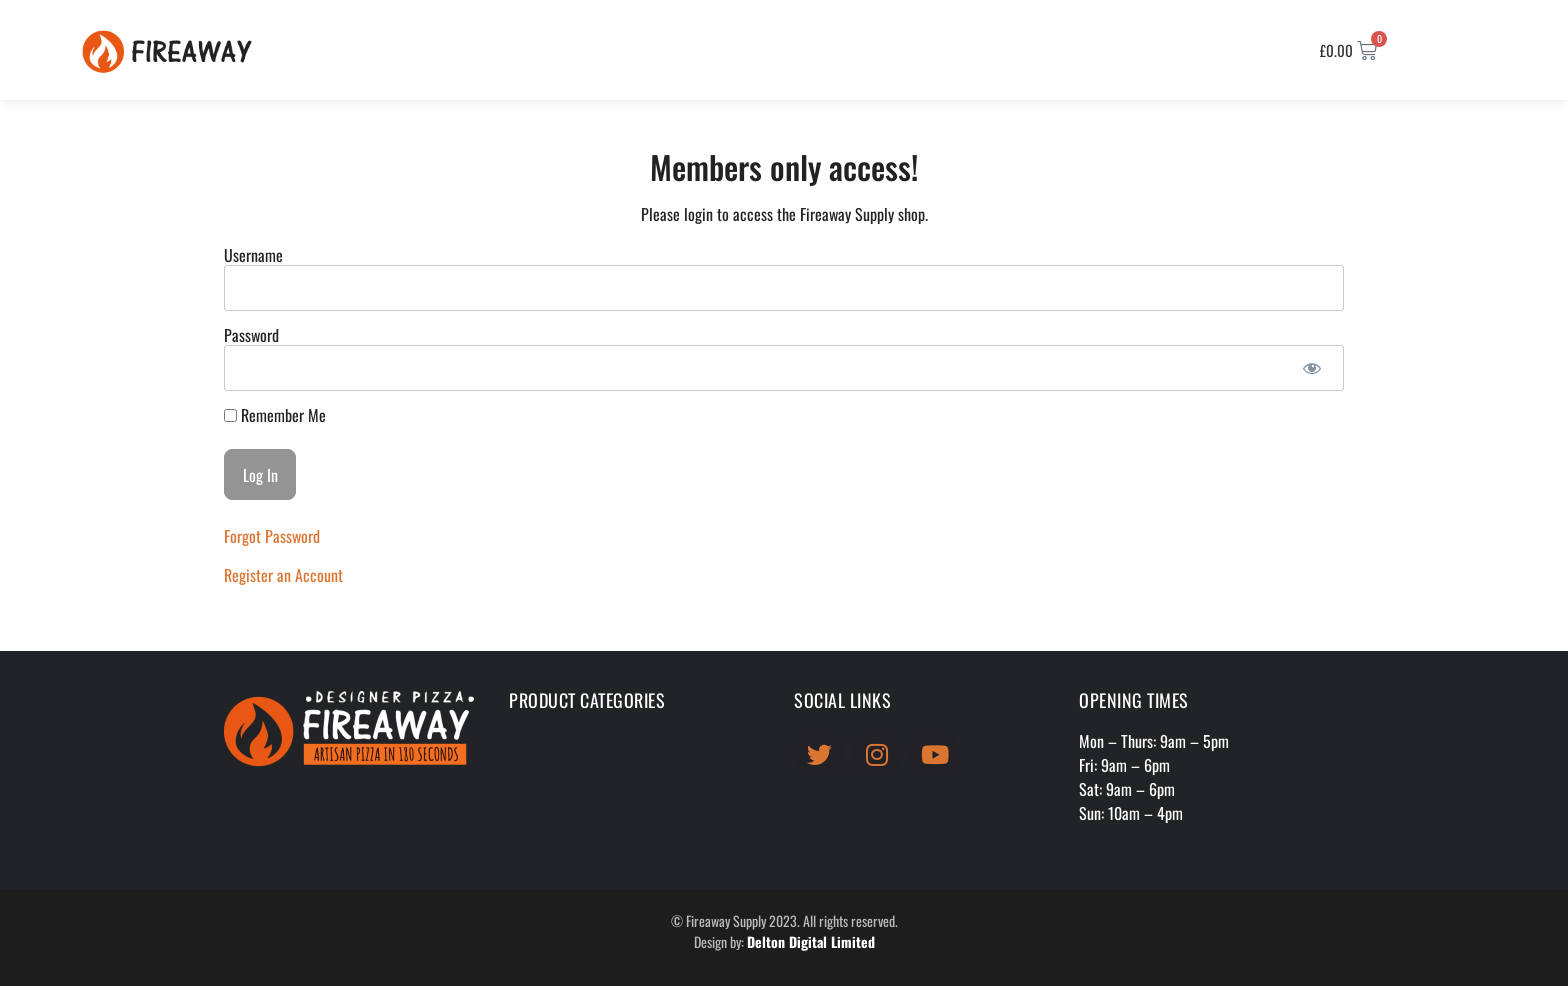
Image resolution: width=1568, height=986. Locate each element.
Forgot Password (272, 536)
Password (251, 335)
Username (253, 255)
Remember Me (275, 415)
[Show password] (1311, 368)
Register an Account (283, 575)
